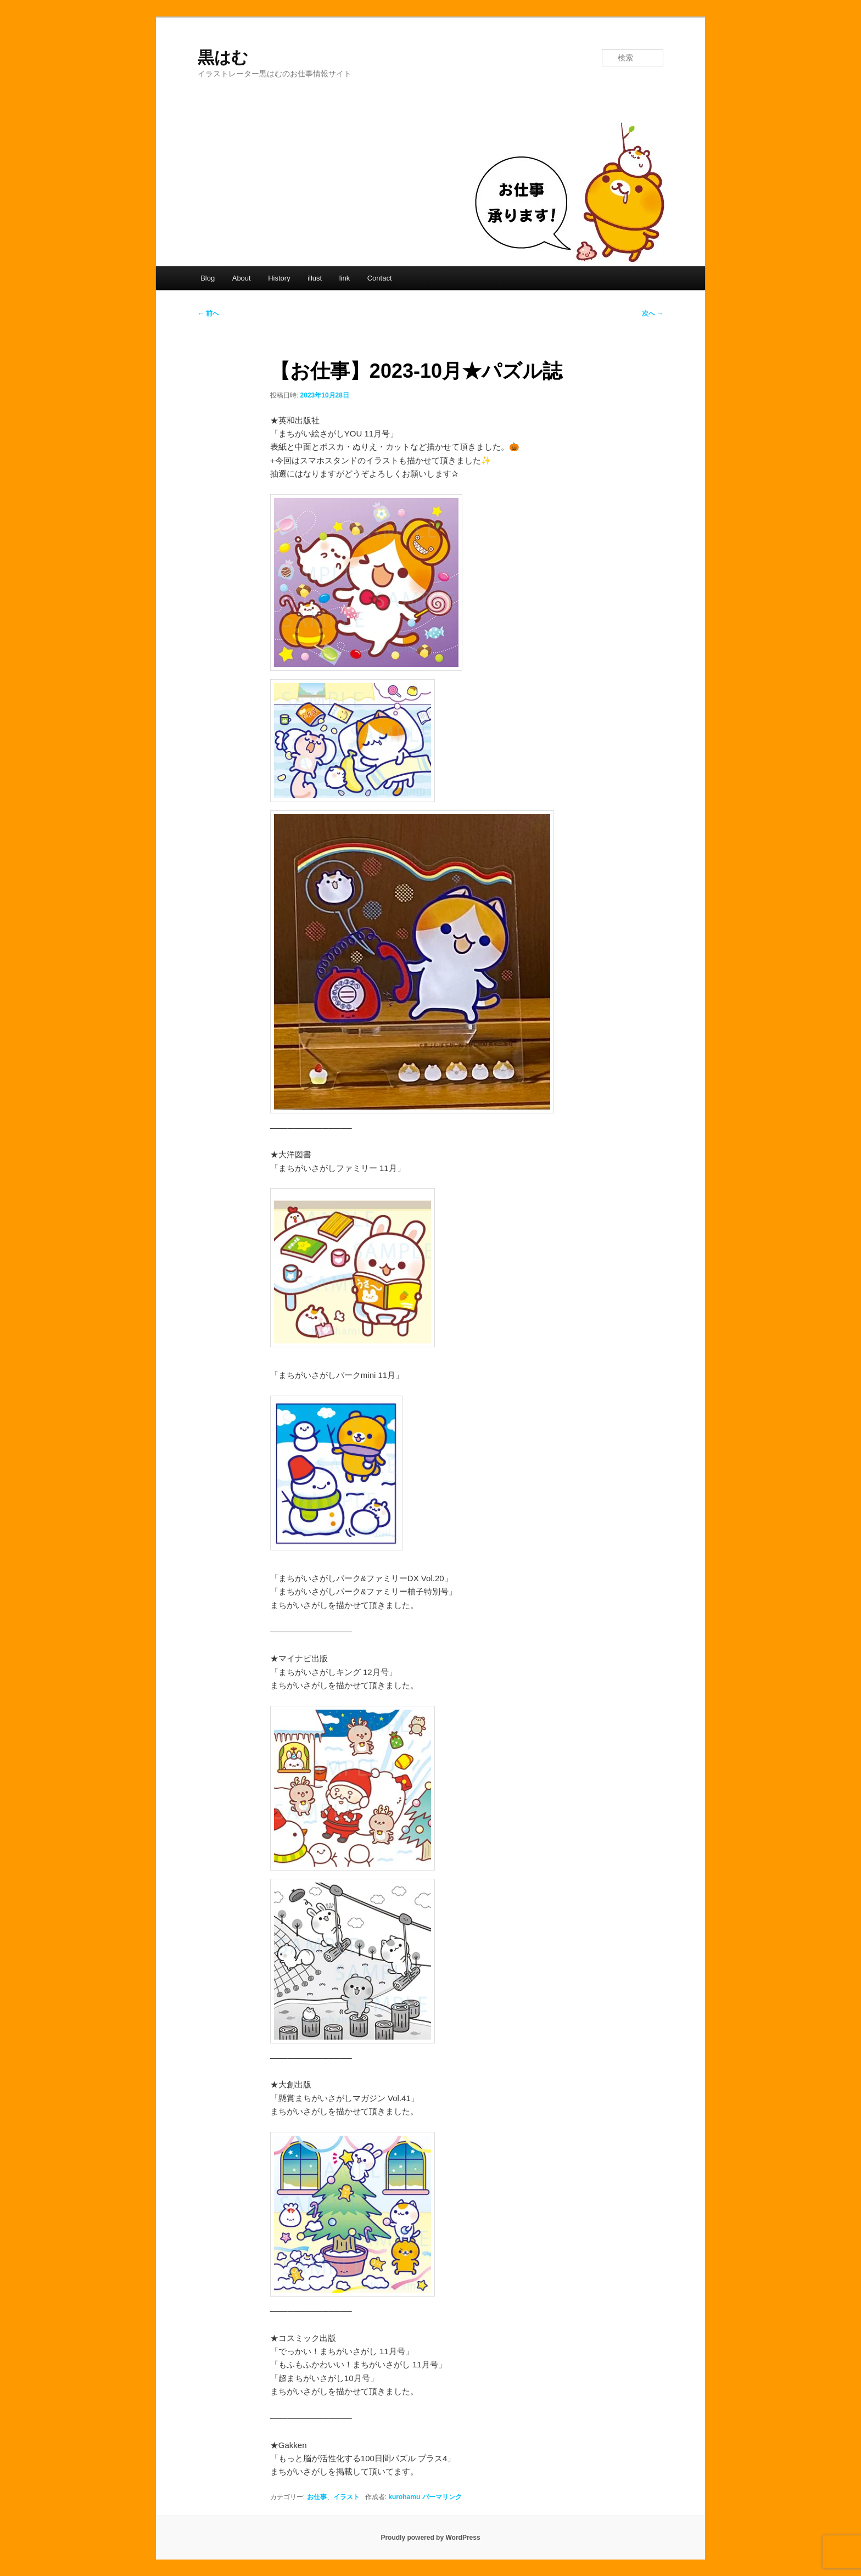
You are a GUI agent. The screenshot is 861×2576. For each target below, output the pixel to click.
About (241, 278)
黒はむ (223, 57)
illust (315, 278)
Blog (207, 278)
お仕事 (317, 2497)
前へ (208, 313)
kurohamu (404, 2497)
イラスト (346, 2497)
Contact (379, 278)
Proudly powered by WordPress (430, 2537)
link (344, 278)
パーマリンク (442, 2497)
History (279, 278)
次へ (652, 313)
